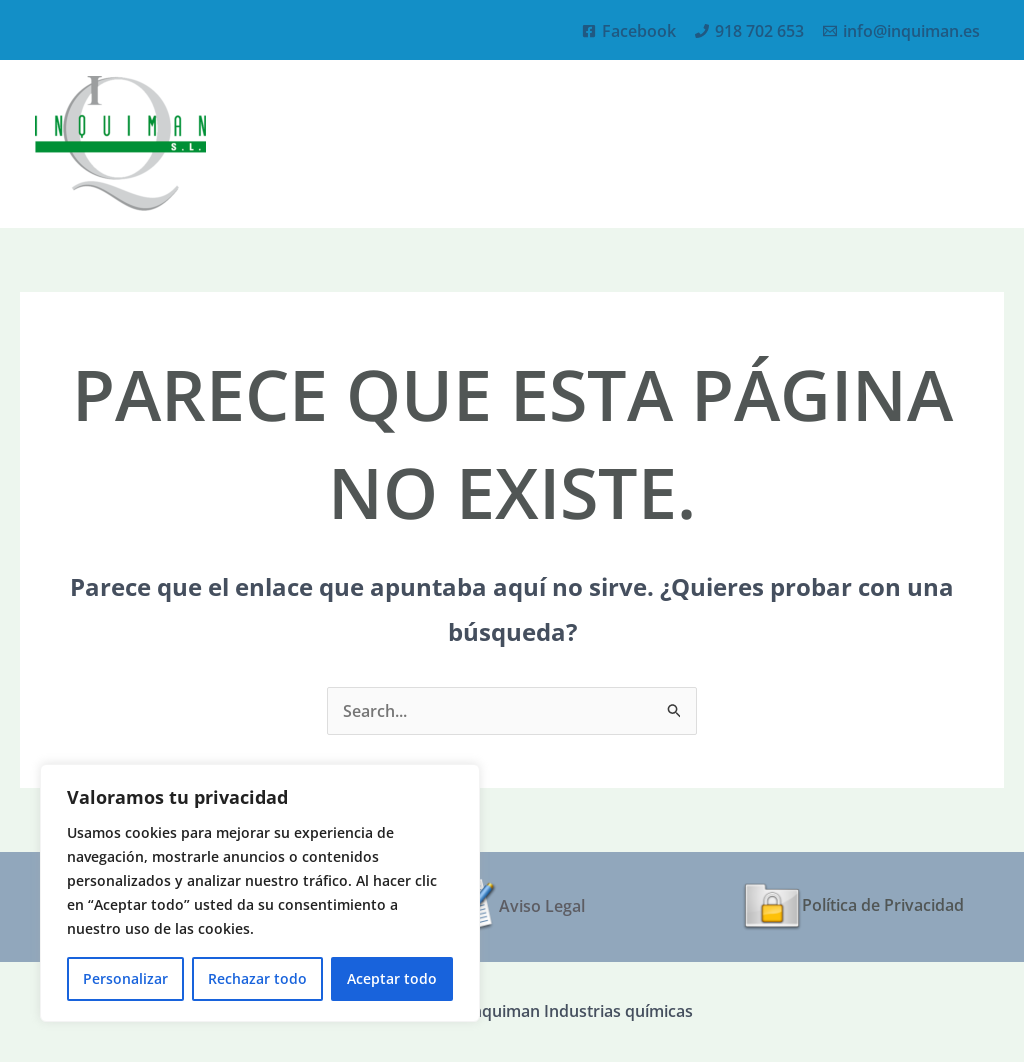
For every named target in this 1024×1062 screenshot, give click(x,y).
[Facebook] (629, 31)
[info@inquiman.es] (901, 31)
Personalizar (125, 978)
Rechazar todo (257, 978)
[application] (824, 143)
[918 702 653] (749, 31)
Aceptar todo (392, 978)
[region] (260, 893)
